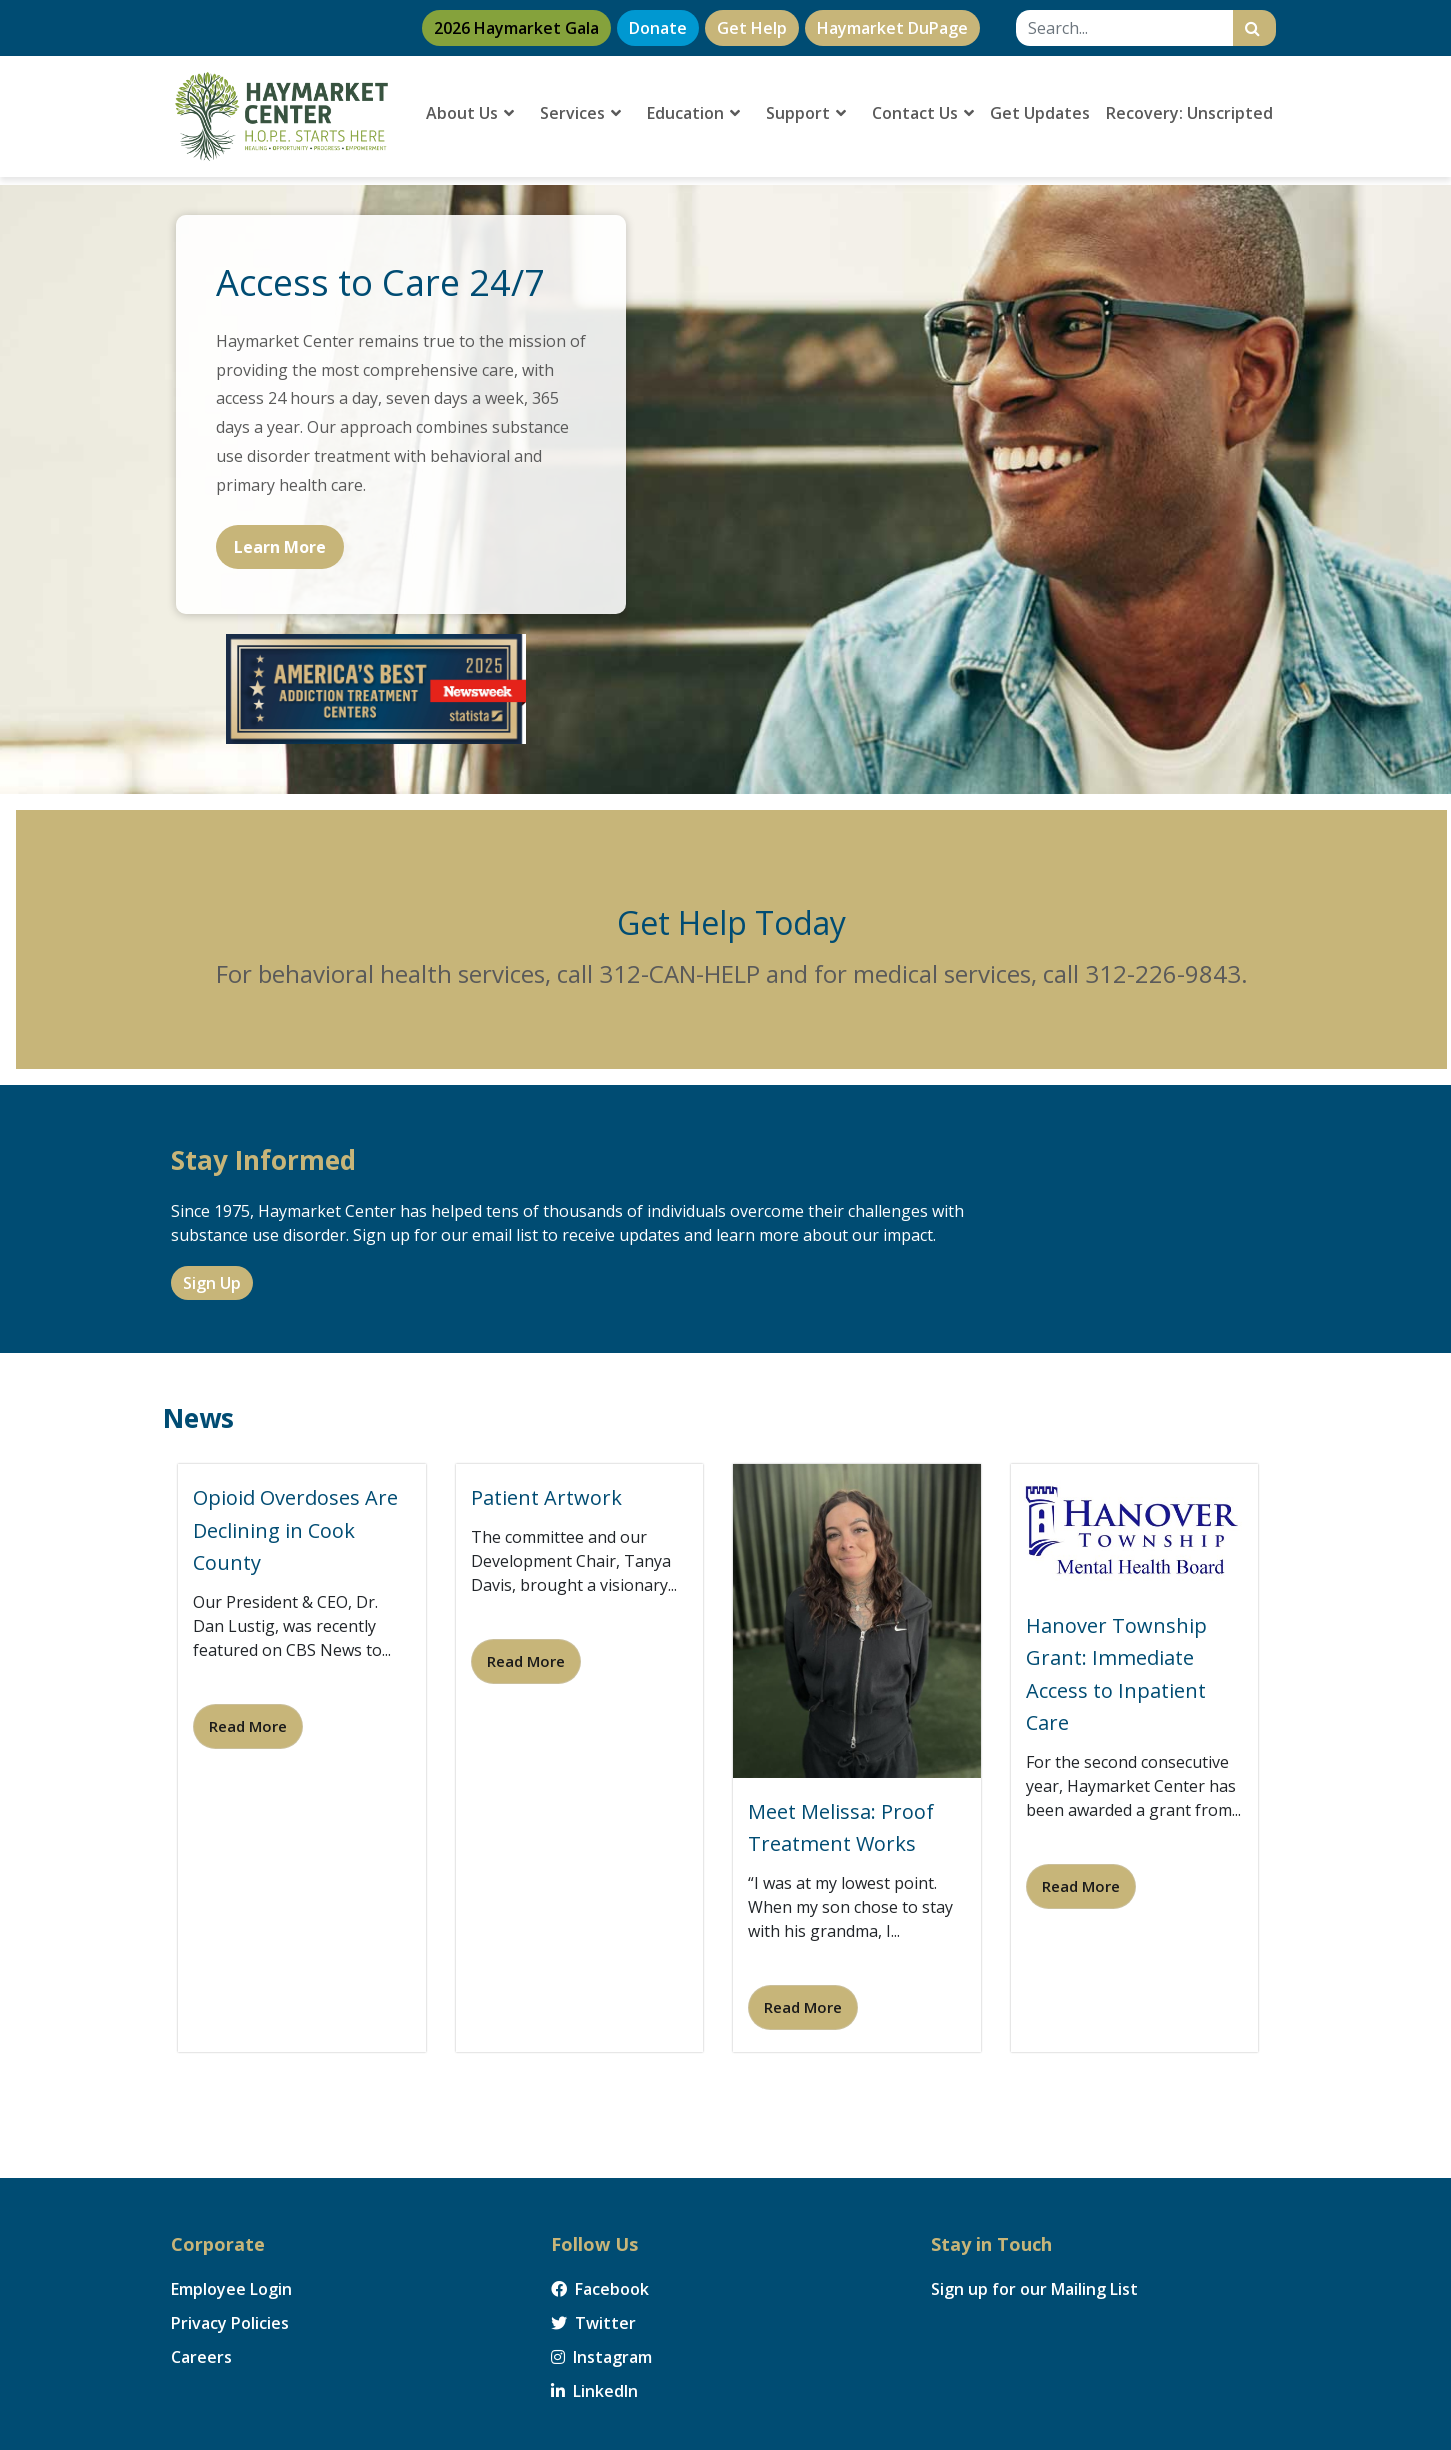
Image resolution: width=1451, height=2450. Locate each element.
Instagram (601, 2357)
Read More (248, 1726)
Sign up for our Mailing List (1034, 2289)
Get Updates (1040, 113)
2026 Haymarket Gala (516, 28)
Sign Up (212, 1283)
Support (806, 113)
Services (580, 113)
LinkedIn (594, 2391)
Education (693, 113)
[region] (725, 489)
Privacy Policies (230, 2323)
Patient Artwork (546, 1497)
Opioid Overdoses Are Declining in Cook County (295, 1530)
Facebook (600, 2289)
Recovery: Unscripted (1189, 113)
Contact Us (923, 113)
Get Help (752, 28)
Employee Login (231, 2289)
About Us (470, 113)
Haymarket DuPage (892, 28)
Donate (658, 28)
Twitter (593, 2323)
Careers (201, 2357)
